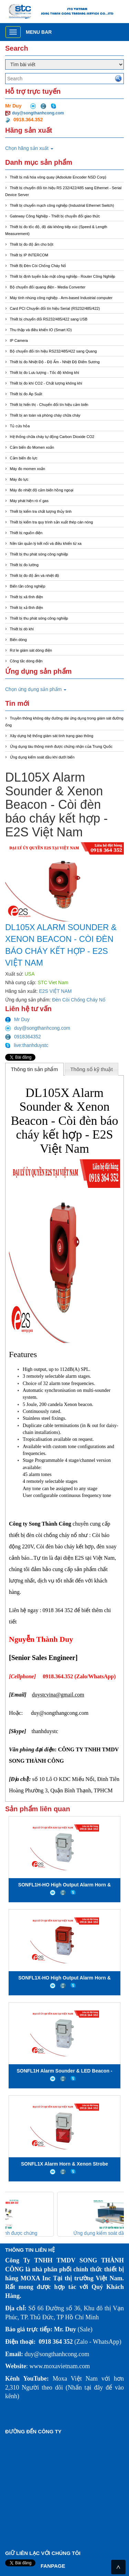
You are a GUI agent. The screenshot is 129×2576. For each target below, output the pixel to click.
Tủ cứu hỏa (20, 426)
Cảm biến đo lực (23, 458)
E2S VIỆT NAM (55, 991)
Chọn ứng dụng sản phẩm (35, 689)
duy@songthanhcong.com (38, 113)
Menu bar (39, 32)
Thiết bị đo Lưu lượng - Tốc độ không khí (44, 372)
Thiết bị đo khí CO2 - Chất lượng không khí (46, 383)
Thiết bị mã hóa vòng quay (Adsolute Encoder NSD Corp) (58, 177)
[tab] (34, 1069)
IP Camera (19, 340)
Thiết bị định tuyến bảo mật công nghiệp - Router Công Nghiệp (62, 276)
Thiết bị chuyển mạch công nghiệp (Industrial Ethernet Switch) (62, 205)
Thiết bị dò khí (22, 629)
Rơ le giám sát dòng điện (31, 650)
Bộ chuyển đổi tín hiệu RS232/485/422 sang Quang (53, 351)
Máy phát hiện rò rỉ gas (29, 501)
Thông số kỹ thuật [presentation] (91, 1069)
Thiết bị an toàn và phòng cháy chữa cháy (45, 415)
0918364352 (23, 1036)
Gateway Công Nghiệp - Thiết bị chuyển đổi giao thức (55, 216)
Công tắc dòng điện (26, 661)
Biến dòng (18, 640)
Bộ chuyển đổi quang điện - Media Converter (48, 287)
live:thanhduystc (27, 1045)
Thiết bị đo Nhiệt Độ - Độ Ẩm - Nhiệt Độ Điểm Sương (55, 362)
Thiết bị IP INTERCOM (29, 255)
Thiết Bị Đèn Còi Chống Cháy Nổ (38, 266)
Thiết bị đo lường (24, 565)
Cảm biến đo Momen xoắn (32, 447)
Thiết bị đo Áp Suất (26, 394)
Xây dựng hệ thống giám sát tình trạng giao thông (51, 736)
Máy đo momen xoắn (27, 469)
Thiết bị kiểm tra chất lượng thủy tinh (41, 511)
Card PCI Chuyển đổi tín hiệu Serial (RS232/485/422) (55, 308)
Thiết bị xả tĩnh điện (26, 607)
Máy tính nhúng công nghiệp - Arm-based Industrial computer (61, 298)
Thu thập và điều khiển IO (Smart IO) (41, 330)
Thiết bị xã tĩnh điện (26, 597)
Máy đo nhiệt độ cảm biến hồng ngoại (42, 490)
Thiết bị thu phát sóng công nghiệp (39, 554)
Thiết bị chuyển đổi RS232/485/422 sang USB (49, 319)
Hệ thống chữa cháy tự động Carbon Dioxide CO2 (52, 437)
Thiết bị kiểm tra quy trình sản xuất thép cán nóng (51, 522)
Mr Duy (17, 1019)
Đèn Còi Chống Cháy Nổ (78, 999)
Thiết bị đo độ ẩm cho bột (31, 244)
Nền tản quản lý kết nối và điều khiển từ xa (46, 543)
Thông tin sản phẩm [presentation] (34, 1069)
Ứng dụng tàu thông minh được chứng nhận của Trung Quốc (61, 746)
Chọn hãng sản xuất (29, 148)
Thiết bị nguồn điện (26, 533)
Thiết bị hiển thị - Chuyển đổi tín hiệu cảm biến (49, 405)
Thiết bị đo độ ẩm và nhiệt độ (35, 575)
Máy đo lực (19, 479)
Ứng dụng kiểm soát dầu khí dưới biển (42, 757)
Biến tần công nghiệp (27, 586)
